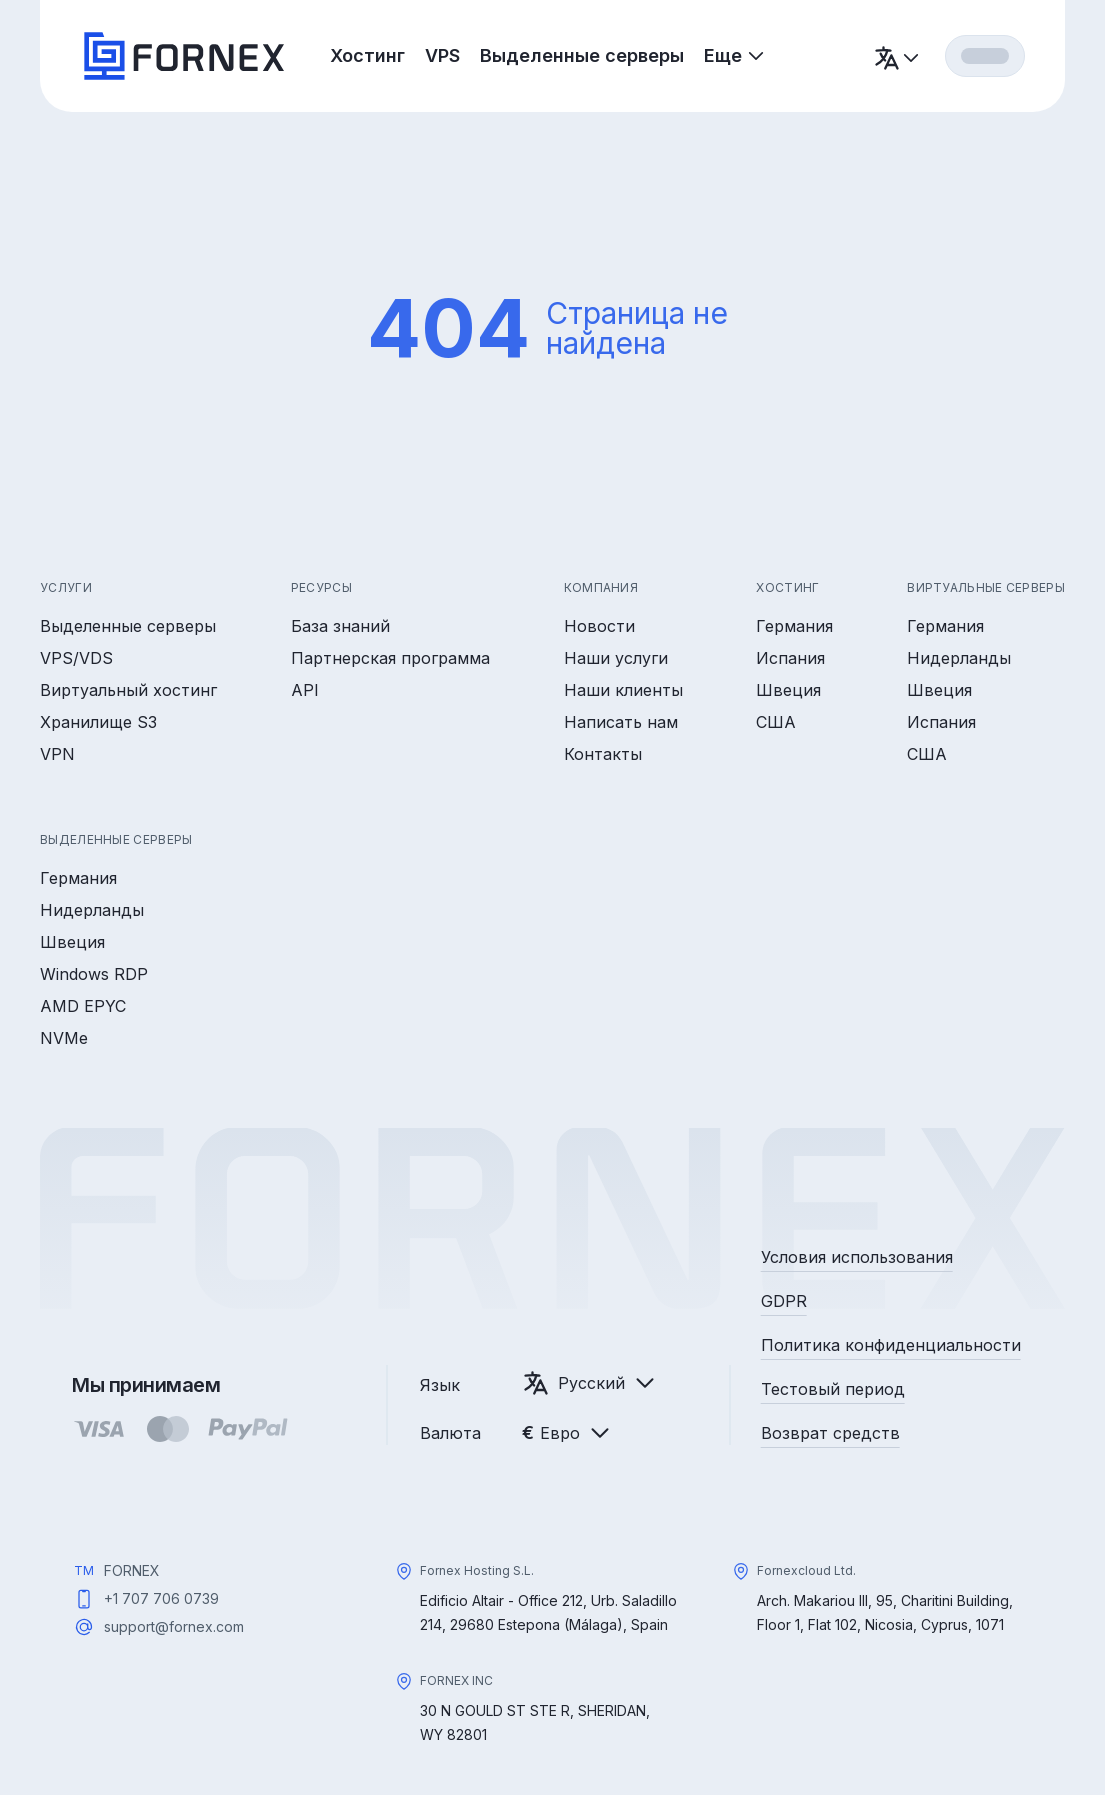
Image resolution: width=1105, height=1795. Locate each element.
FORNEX (132, 1570)
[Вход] (985, 56)
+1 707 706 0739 (161, 1598)
